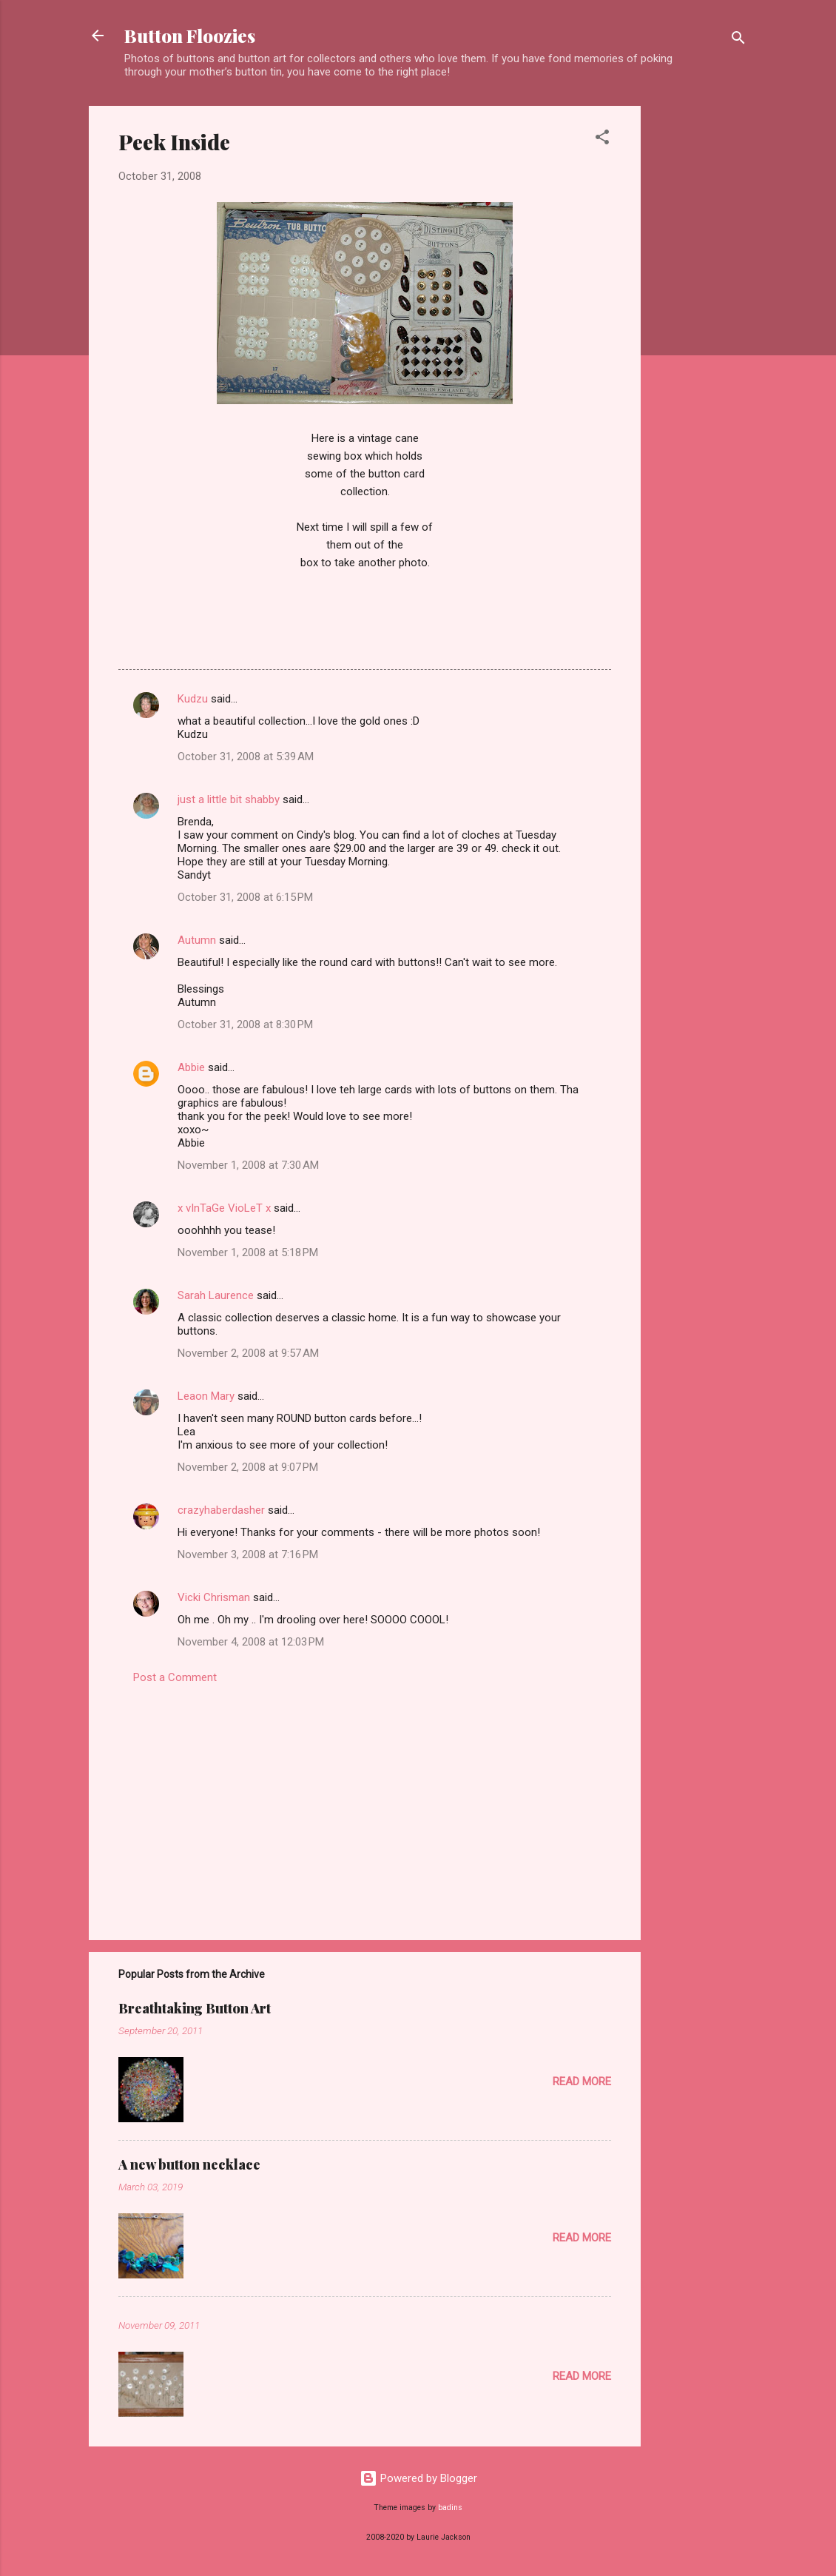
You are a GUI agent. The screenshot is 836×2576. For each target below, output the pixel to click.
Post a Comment (175, 1677)
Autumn (197, 940)
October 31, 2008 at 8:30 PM (245, 1024)
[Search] (738, 40)
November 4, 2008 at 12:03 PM (251, 1641)
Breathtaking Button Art (194, 2008)
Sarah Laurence (216, 1295)
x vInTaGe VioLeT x (224, 1208)
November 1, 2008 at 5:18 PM (248, 1252)
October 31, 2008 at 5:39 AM (246, 756)
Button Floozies (189, 35)
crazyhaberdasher (221, 1510)
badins (450, 2507)
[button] (602, 139)
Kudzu (193, 698)
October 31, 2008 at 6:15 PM (245, 897)
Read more (582, 2081)
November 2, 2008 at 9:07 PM (248, 1467)
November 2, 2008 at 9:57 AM (248, 1353)
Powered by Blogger (418, 2478)
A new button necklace (189, 2164)
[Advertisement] (700, 328)
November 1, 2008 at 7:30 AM (248, 1165)
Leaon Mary (206, 1396)
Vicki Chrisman (214, 1597)
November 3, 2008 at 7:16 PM (248, 1554)
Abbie (191, 1067)
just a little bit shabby (229, 799)
